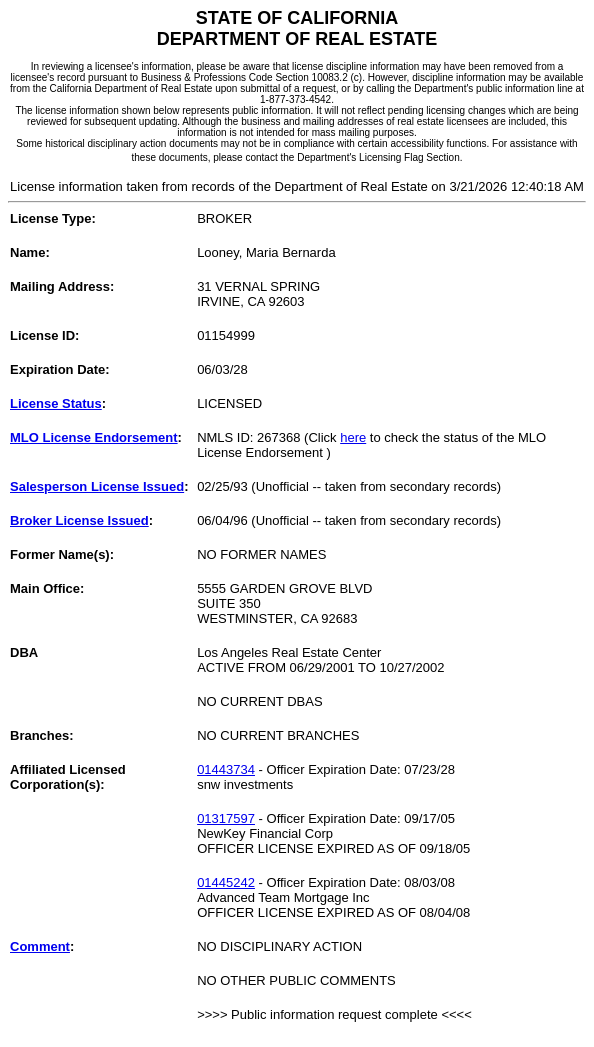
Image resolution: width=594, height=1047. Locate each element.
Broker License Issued (79, 520)
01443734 (226, 769)
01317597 (226, 818)
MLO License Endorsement (94, 437)
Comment (40, 946)
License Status (56, 403)
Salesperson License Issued (97, 486)
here (353, 437)
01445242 (226, 882)
